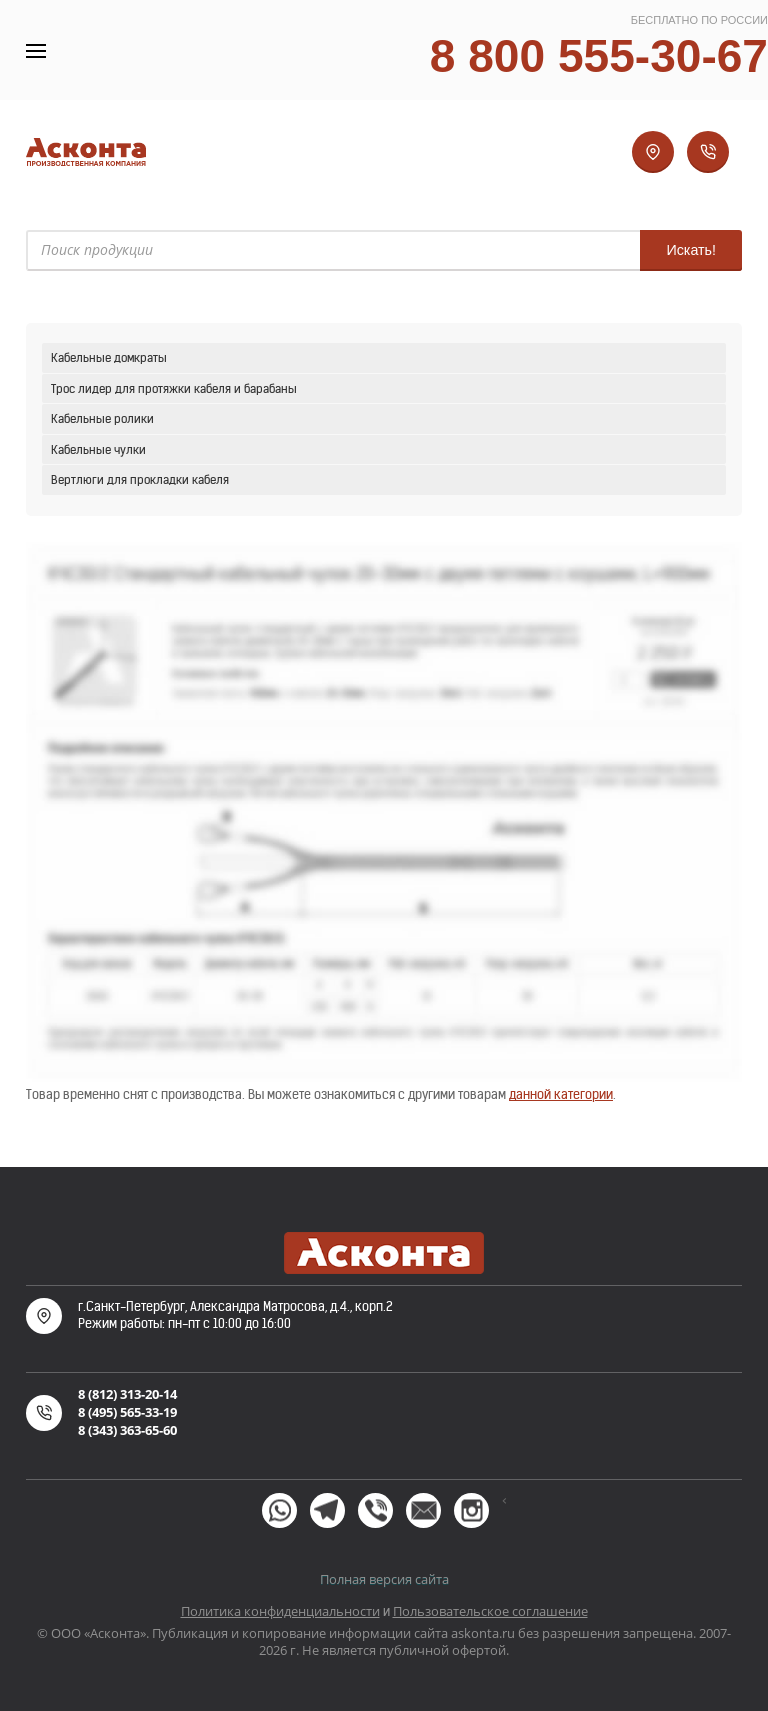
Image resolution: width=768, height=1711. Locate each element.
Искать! (691, 250)
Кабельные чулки (98, 449)
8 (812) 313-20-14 (127, 1394)
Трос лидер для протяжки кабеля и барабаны (174, 388)
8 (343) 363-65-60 (127, 1430)
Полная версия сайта (384, 1579)
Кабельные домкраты (109, 357)
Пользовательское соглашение (490, 1611)
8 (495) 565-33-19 (127, 1412)
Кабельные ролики (102, 418)
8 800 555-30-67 (599, 56)
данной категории (561, 1094)
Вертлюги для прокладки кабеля (140, 479)
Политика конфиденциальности (280, 1611)
